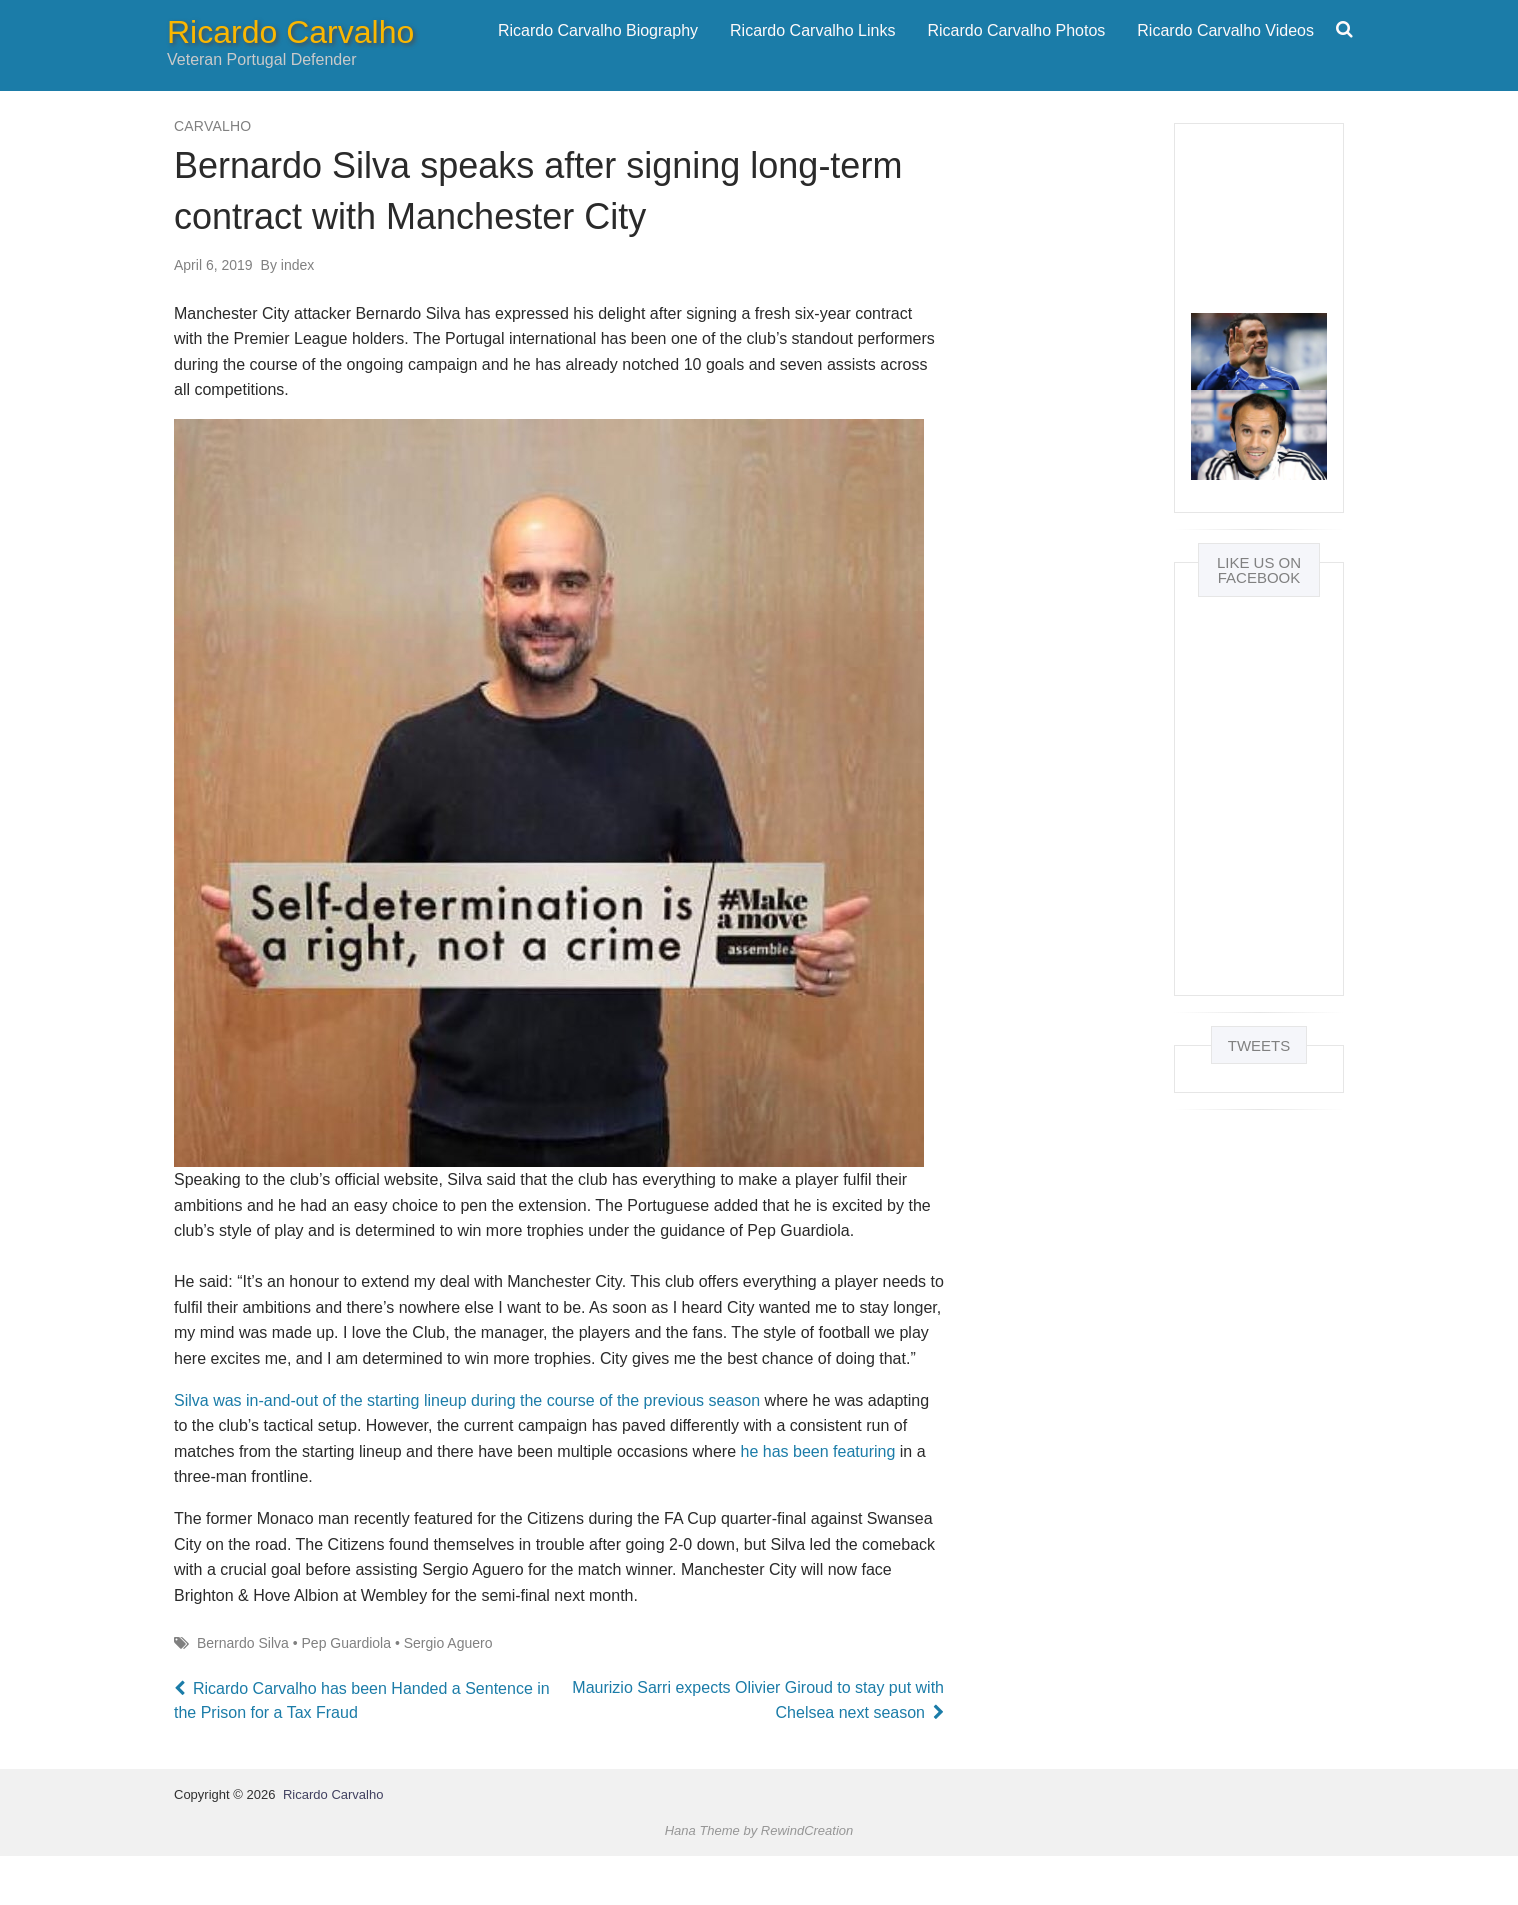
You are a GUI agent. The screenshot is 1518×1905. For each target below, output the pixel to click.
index (288, 313)
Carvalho (212, 174)
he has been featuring (818, 1499)
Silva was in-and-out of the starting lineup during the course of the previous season (467, 1448)
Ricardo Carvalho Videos (1225, 54)
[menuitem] (598, 55)
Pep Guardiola (347, 1691)
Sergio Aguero (448, 1691)
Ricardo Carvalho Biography (598, 54)
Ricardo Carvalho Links (812, 54)
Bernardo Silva (243, 1691)
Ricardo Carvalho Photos (1016, 54)
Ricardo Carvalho (290, 56)
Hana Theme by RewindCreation (759, 1878)
